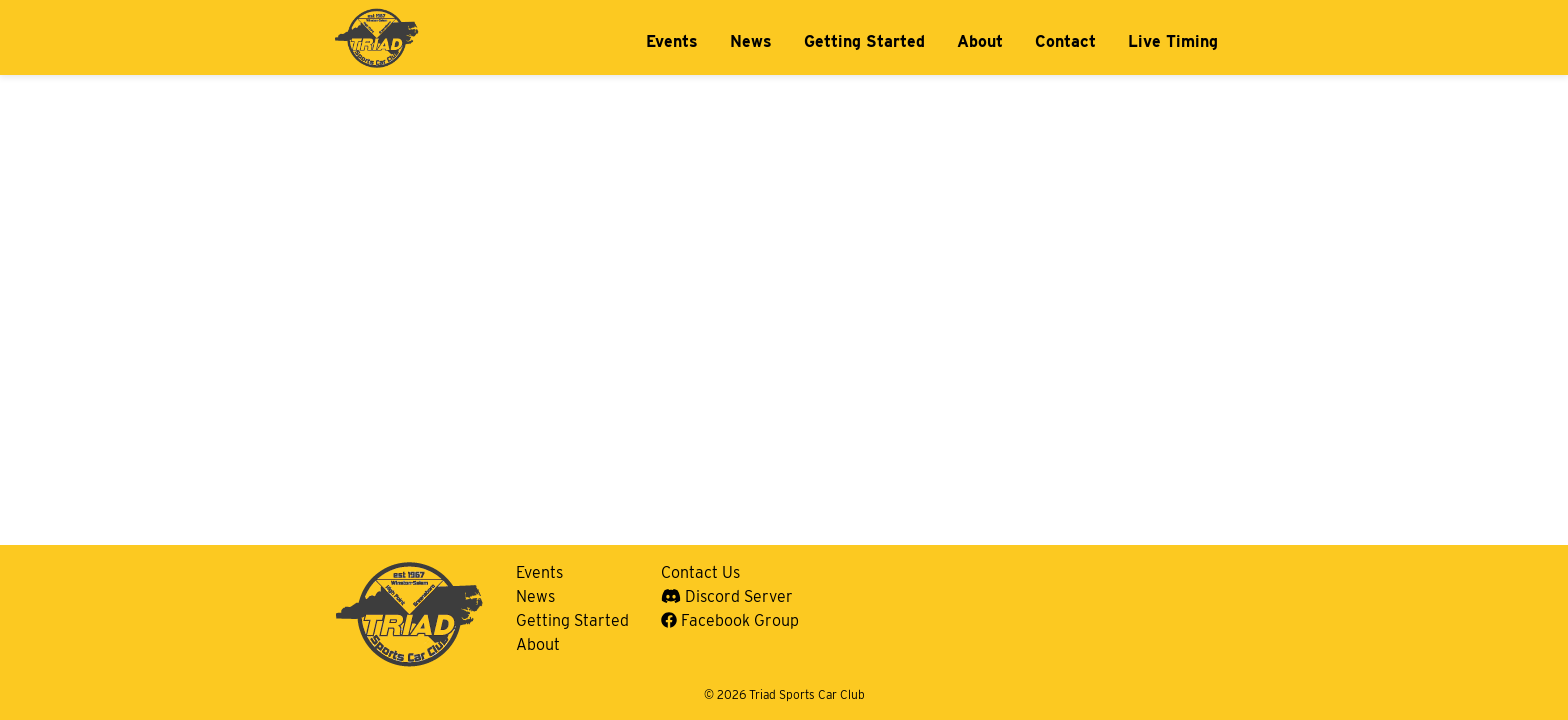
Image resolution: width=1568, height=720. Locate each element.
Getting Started (864, 41)
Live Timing (1173, 41)
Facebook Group (730, 620)
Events (672, 41)
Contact (1065, 41)
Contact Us (700, 572)
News (751, 41)
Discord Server (727, 596)
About (980, 41)
